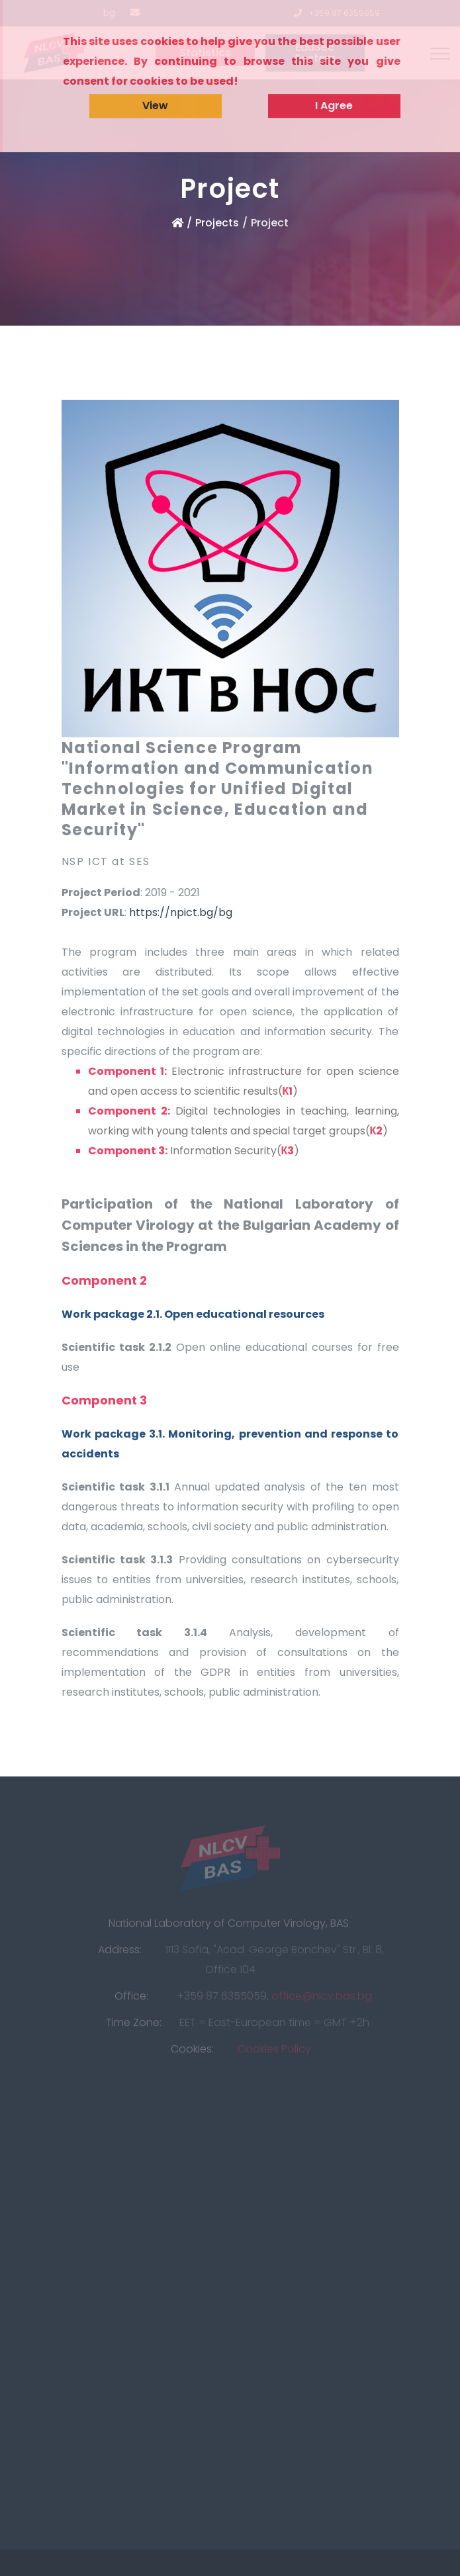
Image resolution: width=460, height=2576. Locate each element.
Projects (217, 222)
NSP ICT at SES (106, 861)
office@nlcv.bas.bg (321, 1999)
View (155, 105)
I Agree (334, 105)
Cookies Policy (274, 2052)
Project (270, 222)
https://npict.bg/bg (180, 912)
